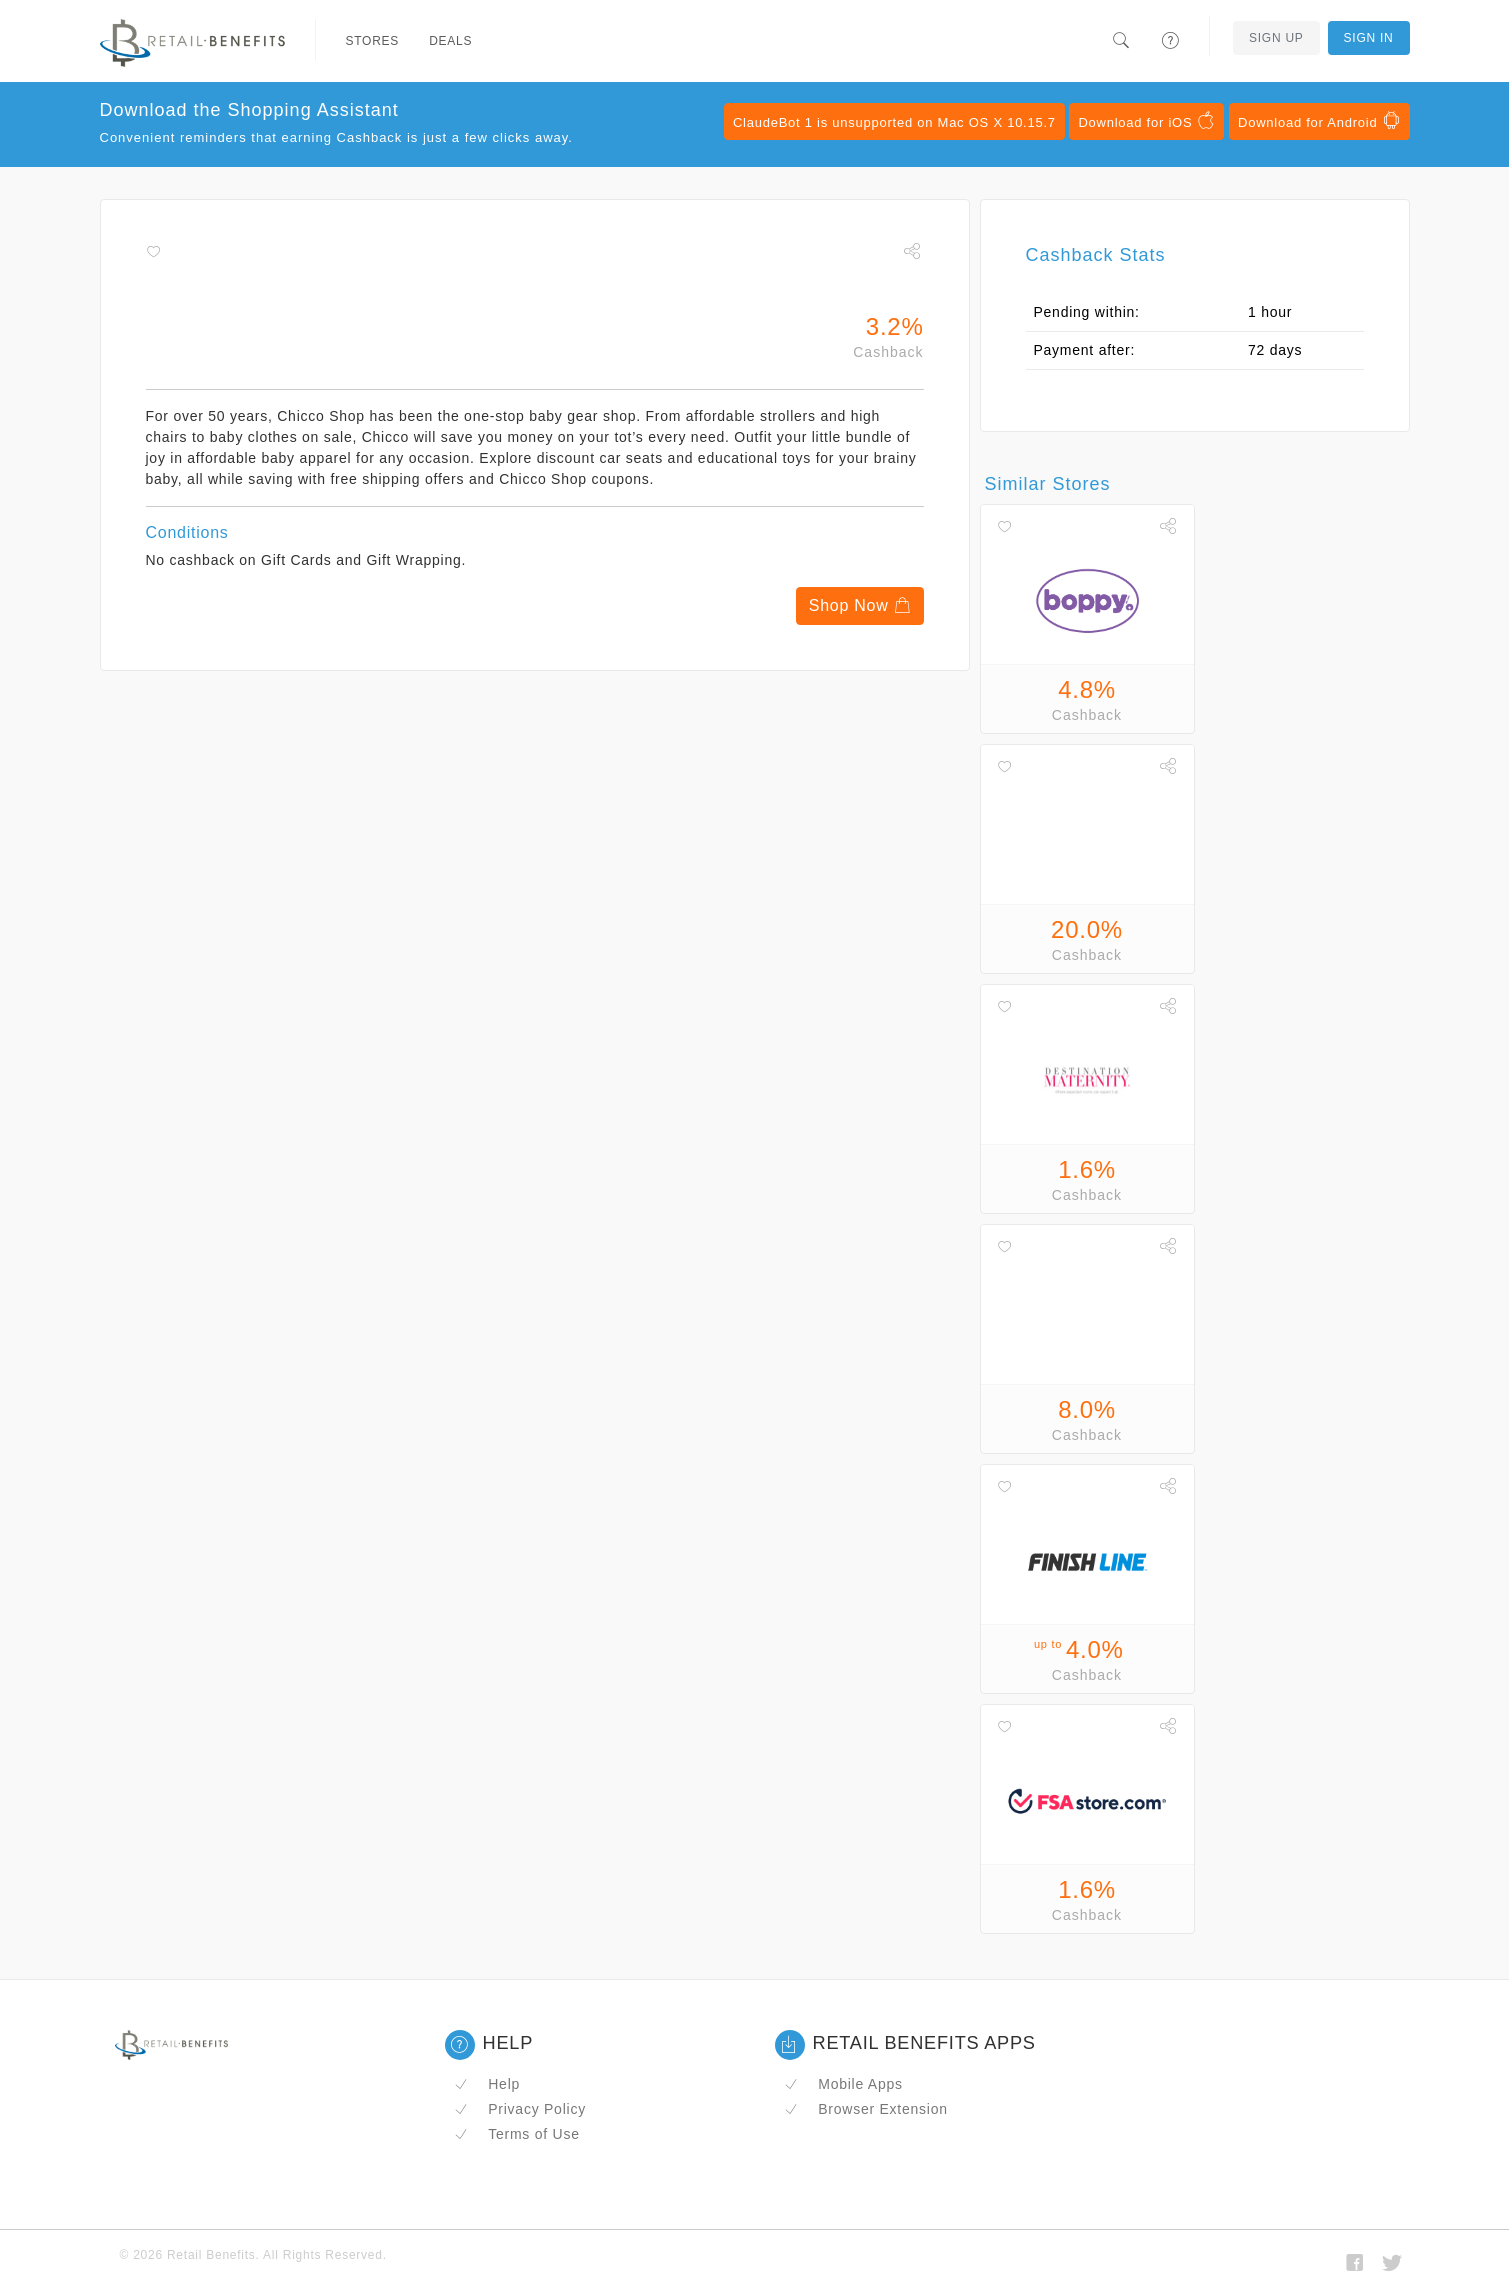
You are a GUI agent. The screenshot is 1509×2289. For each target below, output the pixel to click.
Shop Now (860, 605)
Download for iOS (1146, 121)
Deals (450, 41)
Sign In (1369, 38)
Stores (373, 41)
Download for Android (1319, 121)
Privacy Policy (520, 2109)
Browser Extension (866, 2109)
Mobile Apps (843, 2084)
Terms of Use (517, 2134)
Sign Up (1276, 38)
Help (487, 2084)
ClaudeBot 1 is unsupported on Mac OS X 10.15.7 (894, 122)
